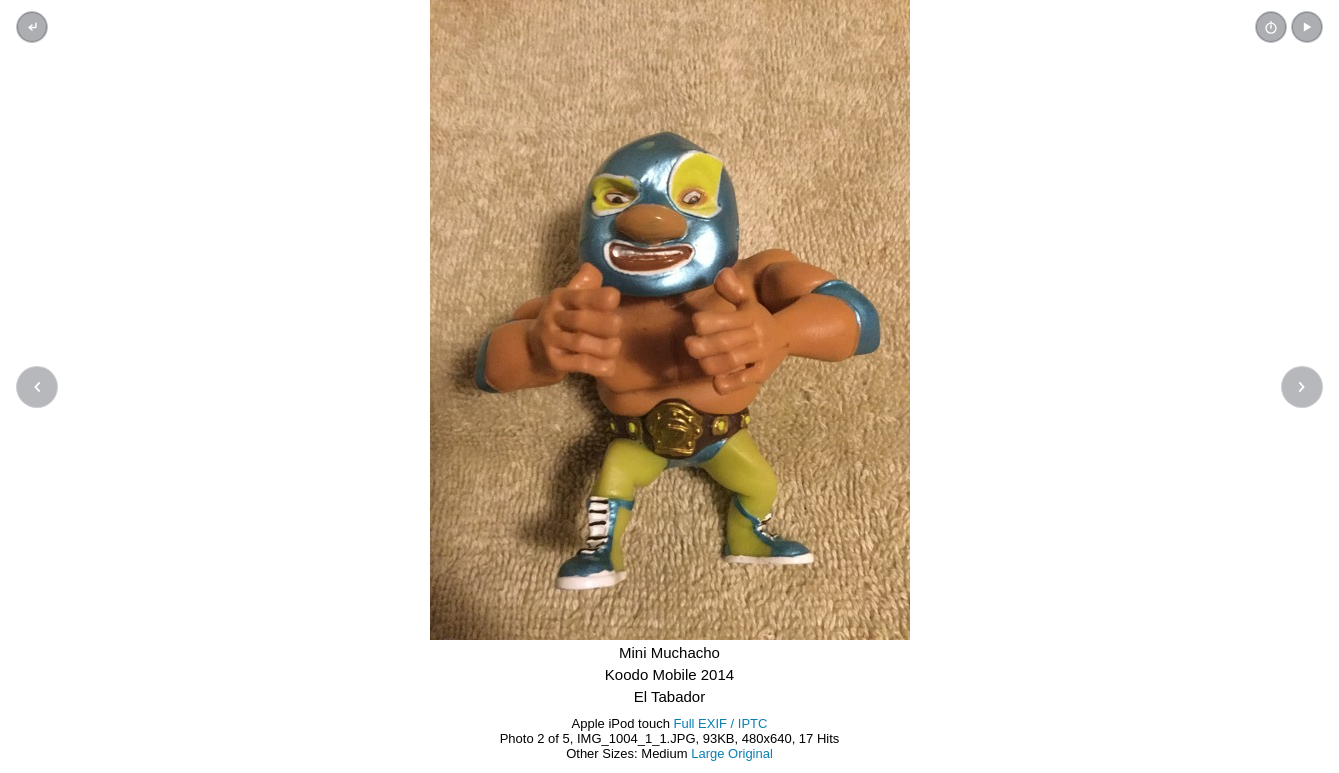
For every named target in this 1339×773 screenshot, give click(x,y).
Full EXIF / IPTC (721, 723)
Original (750, 753)
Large (707, 753)
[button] (1307, 27)
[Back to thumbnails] (32, 27)
